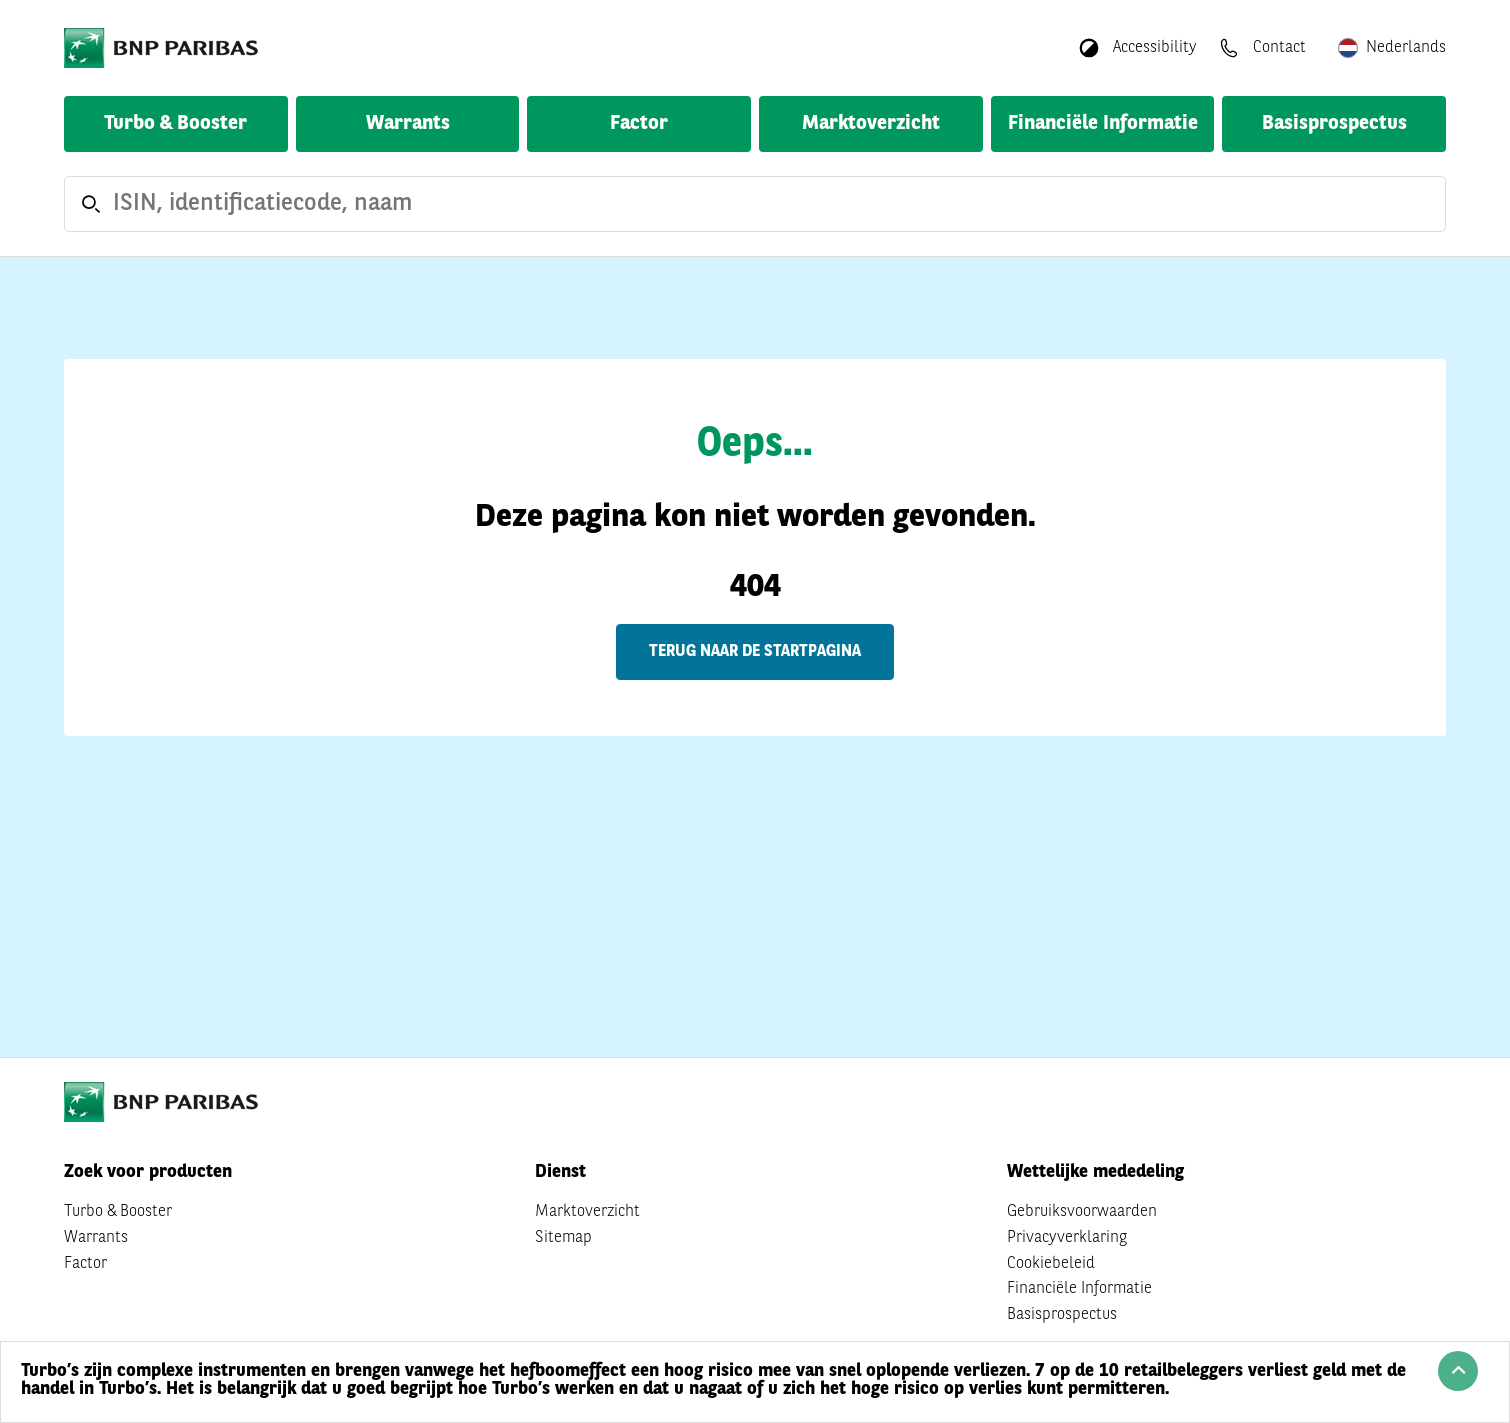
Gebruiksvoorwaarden (1082, 1212)
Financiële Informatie (1103, 124)
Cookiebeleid (1051, 1264)
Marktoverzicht (871, 124)
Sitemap (563, 1238)
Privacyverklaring (1067, 1238)
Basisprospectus (1334, 124)
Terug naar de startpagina (755, 652)
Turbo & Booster (175, 124)
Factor (639, 124)
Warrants (408, 124)
